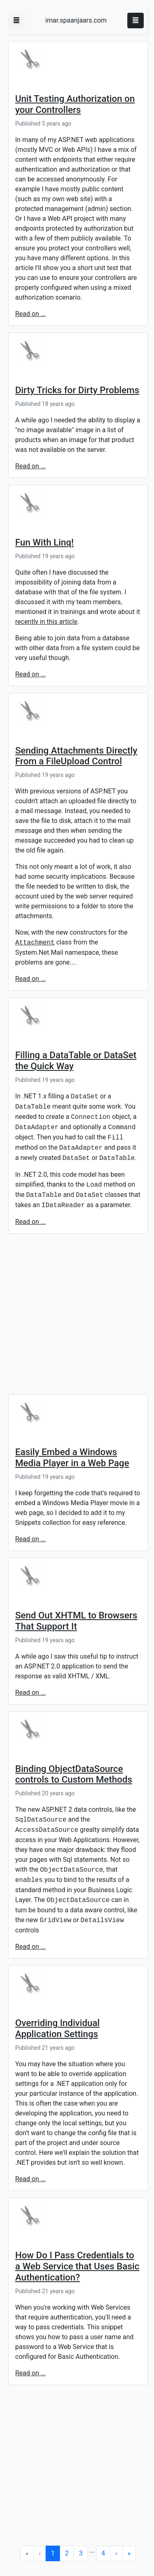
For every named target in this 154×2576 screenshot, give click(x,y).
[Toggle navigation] (135, 20)
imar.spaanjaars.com (75, 20)
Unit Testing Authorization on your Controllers (75, 104)
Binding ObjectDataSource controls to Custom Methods (73, 1774)
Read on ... (30, 314)
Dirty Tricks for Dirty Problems (77, 390)
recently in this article (46, 622)
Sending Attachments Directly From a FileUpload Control (76, 756)
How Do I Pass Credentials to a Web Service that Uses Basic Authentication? (77, 2266)
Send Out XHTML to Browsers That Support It (76, 1621)
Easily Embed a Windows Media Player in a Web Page (72, 1457)
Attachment (35, 943)
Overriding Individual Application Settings (57, 2028)
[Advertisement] (77, 1317)
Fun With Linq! (44, 542)
